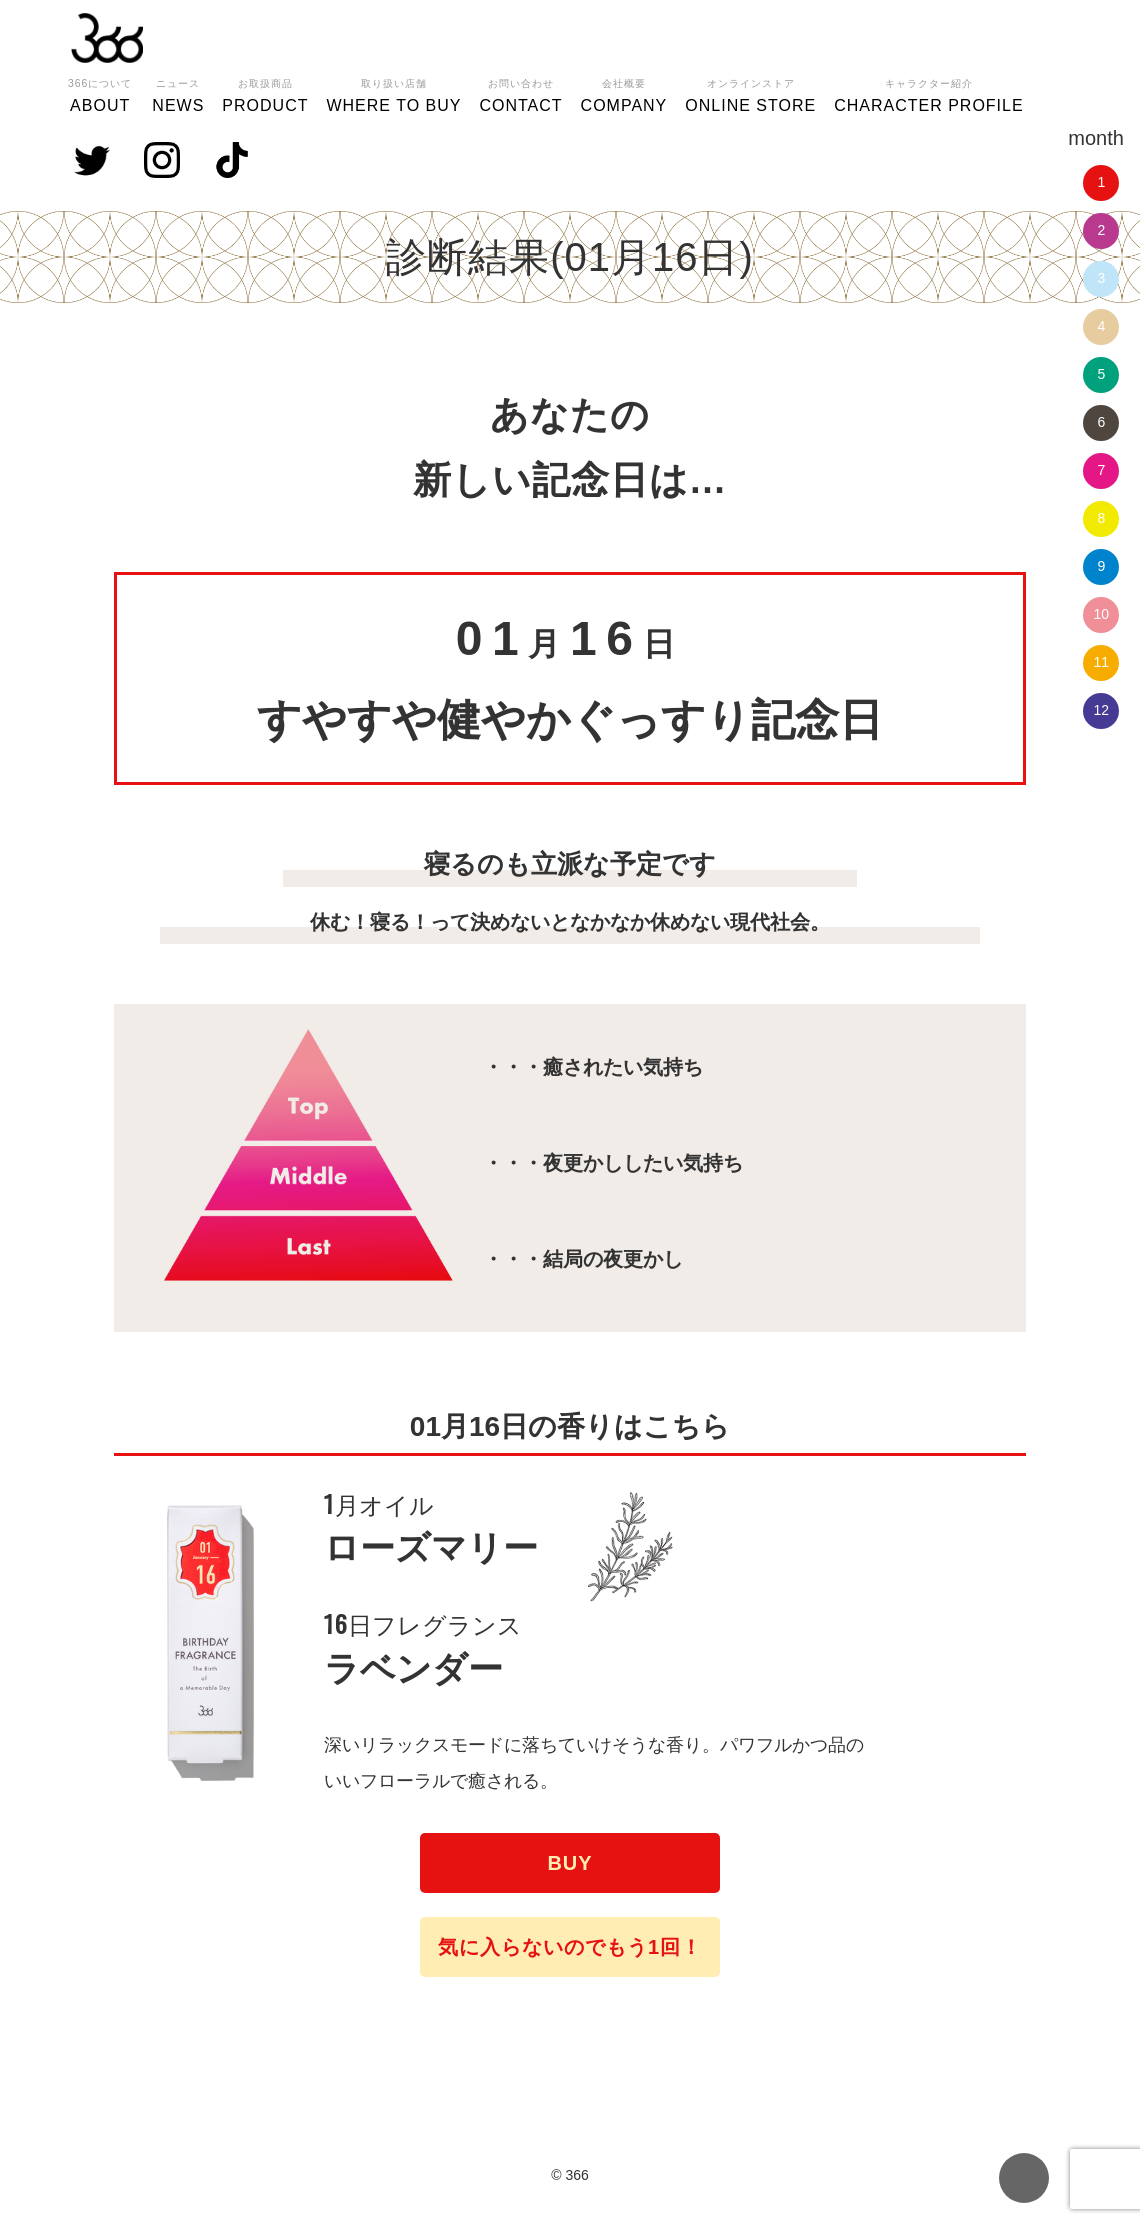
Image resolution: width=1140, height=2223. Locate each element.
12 (1102, 710)
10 (1102, 614)
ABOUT (100, 93)
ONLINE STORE (750, 93)
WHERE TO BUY (393, 93)
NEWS (178, 93)
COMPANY (624, 93)
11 (1102, 662)
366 (107, 38)
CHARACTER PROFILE (928, 93)
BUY (569, 1863)
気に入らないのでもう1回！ (570, 1947)
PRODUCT (265, 93)
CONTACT (520, 93)
